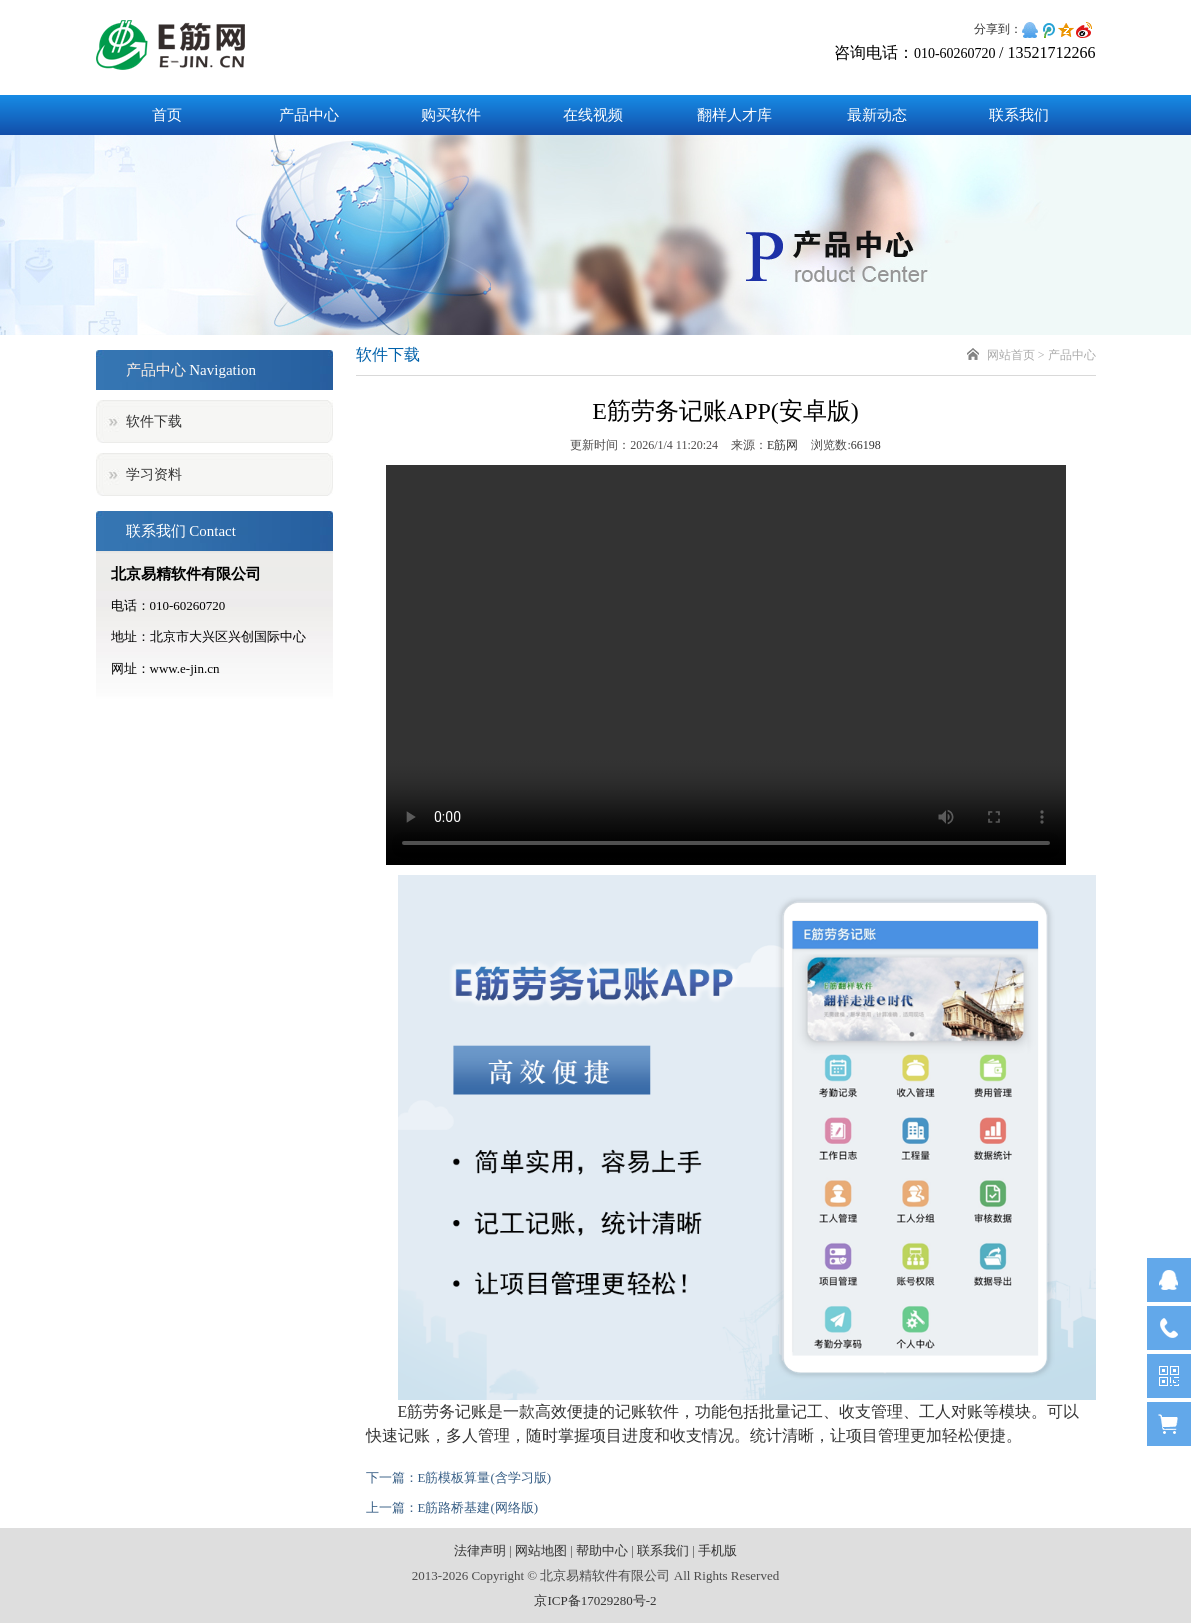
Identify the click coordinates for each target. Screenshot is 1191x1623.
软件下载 (154, 421)
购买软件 (451, 115)
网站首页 (1011, 355)
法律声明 (480, 1550)
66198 (866, 445)
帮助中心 (602, 1550)
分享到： (998, 29)
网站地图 (541, 1550)
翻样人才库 (734, 115)
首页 (167, 115)
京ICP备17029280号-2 (595, 1600)
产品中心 (309, 115)
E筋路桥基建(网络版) (478, 1507)
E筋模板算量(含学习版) (485, 1477)
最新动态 (877, 115)
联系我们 (1019, 115)
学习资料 (154, 474)
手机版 (717, 1550)
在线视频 (593, 115)
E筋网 (782, 445)
